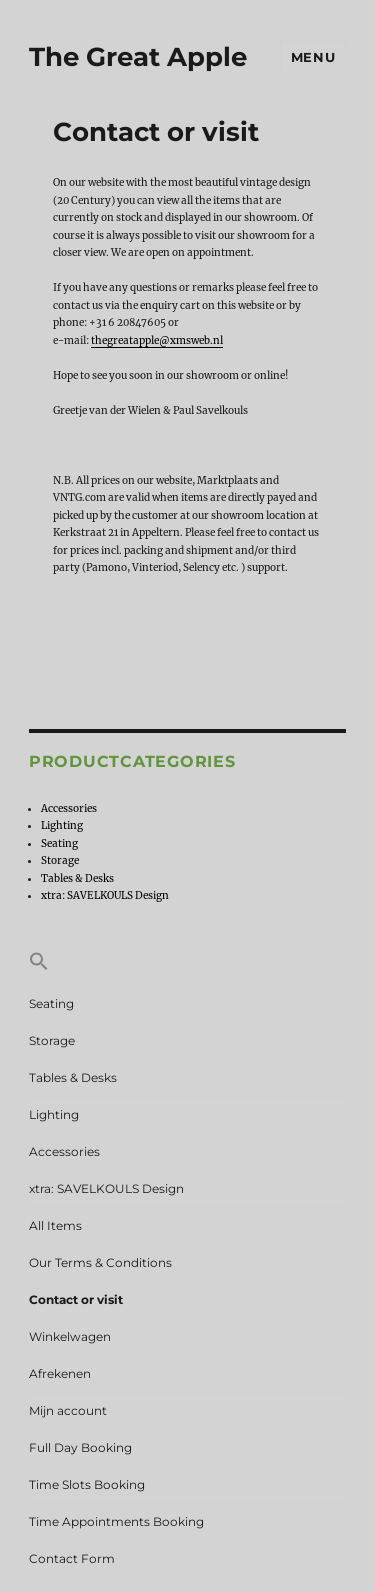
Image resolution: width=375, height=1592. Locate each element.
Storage (60, 860)
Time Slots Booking (87, 1484)
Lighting (62, 825)
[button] (187, 963)
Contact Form (72, 1558)
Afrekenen (60, 1373)
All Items (55, 1225)
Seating (59, 843)
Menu (313, 57)
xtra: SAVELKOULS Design (105, 895)
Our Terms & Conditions (100, 1262)
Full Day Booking (80, 1447)
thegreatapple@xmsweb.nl (157, 340)
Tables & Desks (77, 878)
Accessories (69, 808)
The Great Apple (138, 57)
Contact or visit (76, 1299)
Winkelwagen (70, 1336)
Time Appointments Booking (116, 1521)
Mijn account (68, 1410)
